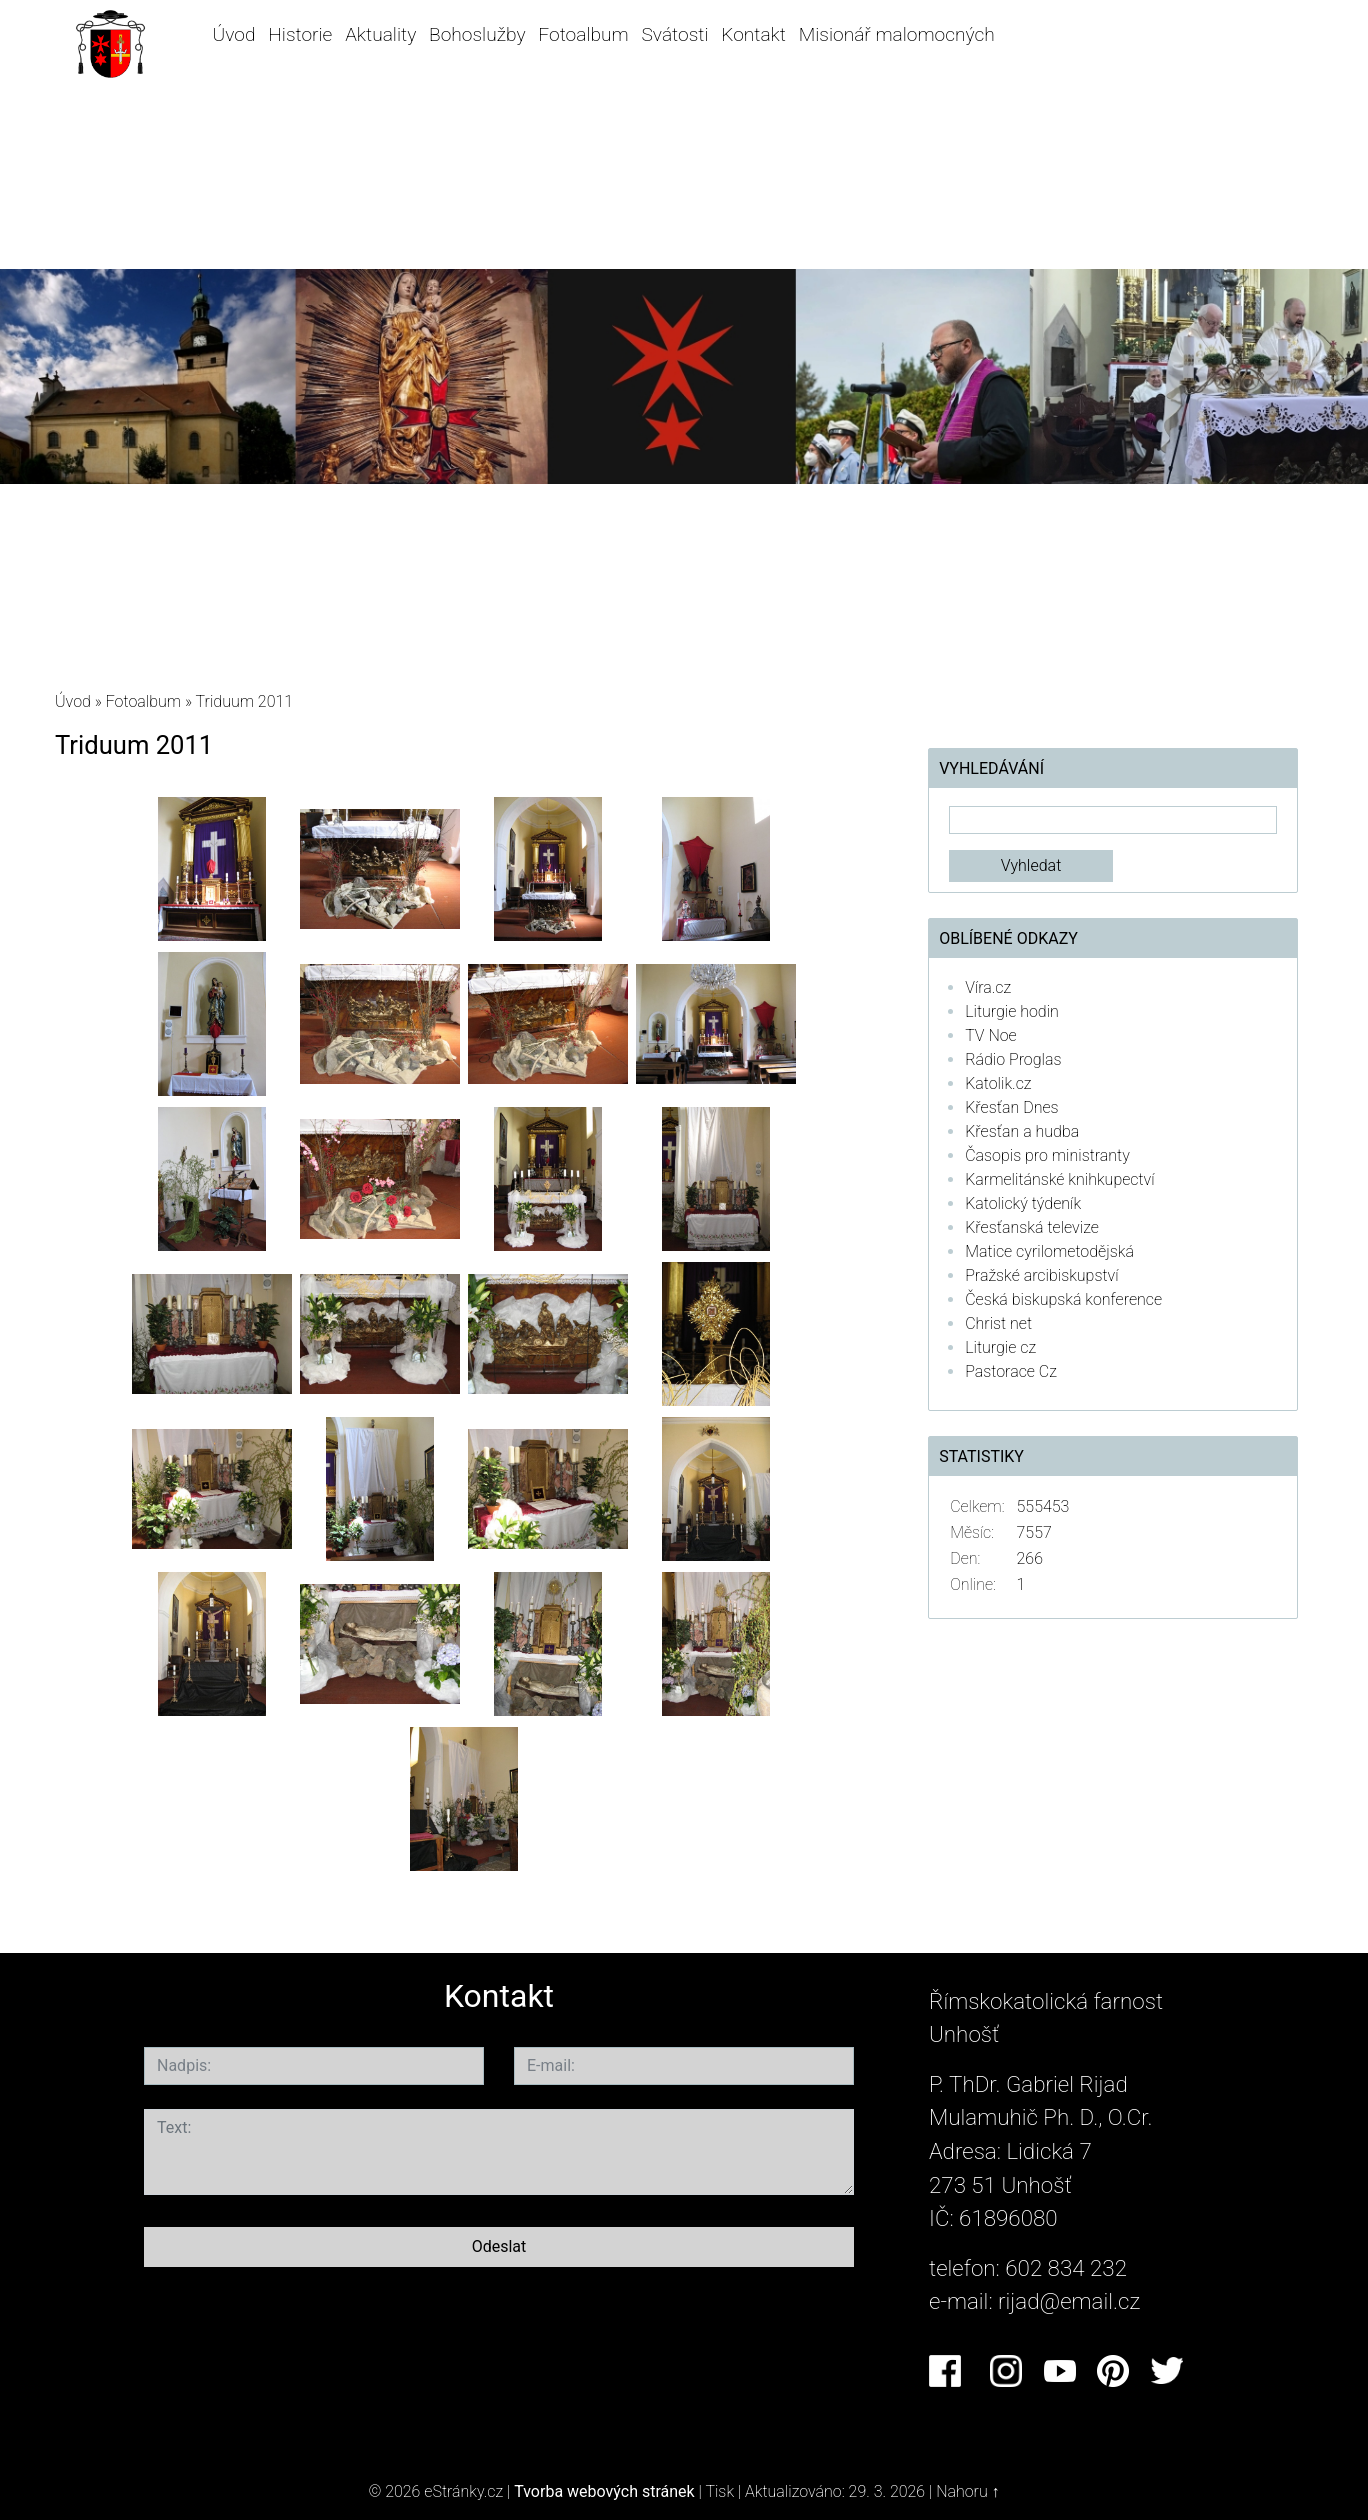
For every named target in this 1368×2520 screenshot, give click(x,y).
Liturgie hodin (1012, 1011)
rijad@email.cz (1069, 2301)
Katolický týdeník (1023, 1203)
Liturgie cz (1000, 1347)
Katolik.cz (998, 1083)
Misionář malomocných (897, 34)
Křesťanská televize (1032, 1227)
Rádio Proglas (1013, 1059)
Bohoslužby (477, 34)
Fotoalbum (583, 34)
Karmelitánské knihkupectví (1059, 1179)
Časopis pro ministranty (1047, 1155)
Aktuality (380, 34)
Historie (300, 34)
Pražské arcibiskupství (1041, 1275)
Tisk (719, 2491)
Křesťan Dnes (1011, 1107)
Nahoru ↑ (967, 2491)
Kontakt (753, 34)
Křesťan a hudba (1022, 1131)
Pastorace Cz (1011, 1371)
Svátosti (675, 34)
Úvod (234, 34)
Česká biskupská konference (1063, 1299)
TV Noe (991, 1035)
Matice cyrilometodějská (1049, 1251)
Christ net (998, 1323)
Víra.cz (988, 987)
